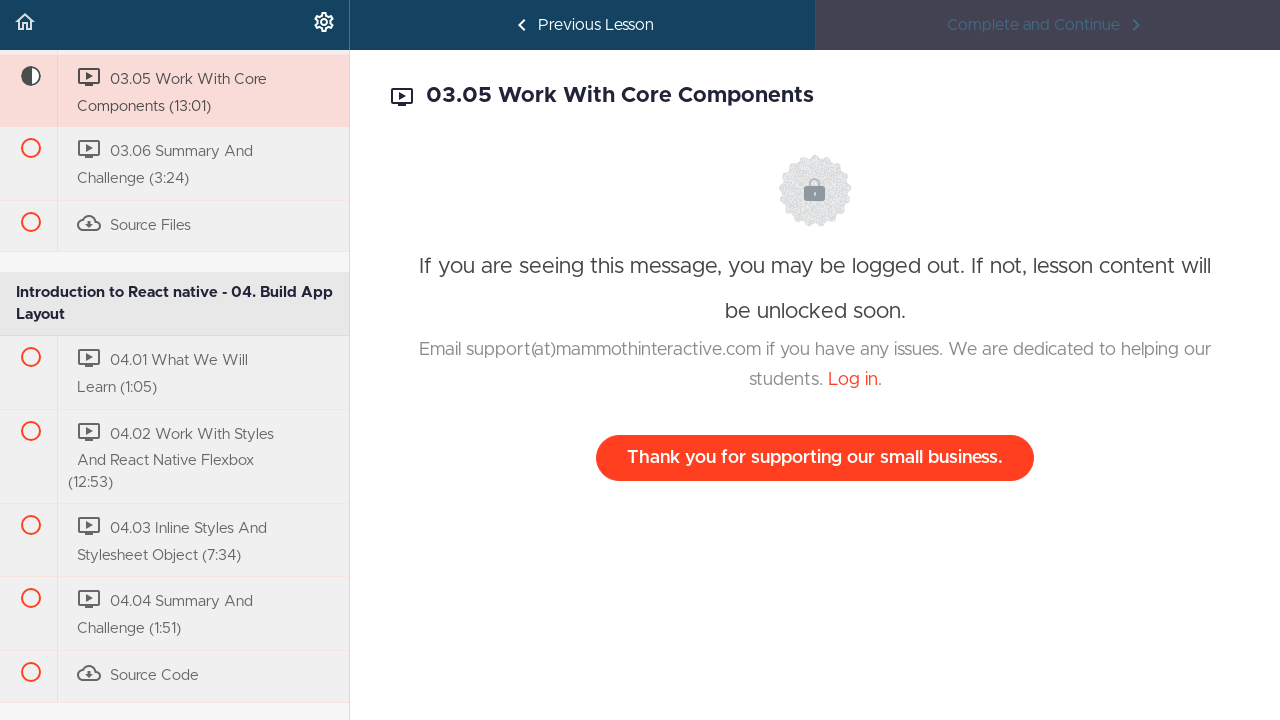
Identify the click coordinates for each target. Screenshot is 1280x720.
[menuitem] (324, 25)
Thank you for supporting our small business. (815, 458)
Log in (853, 380)
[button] (25, 25)
